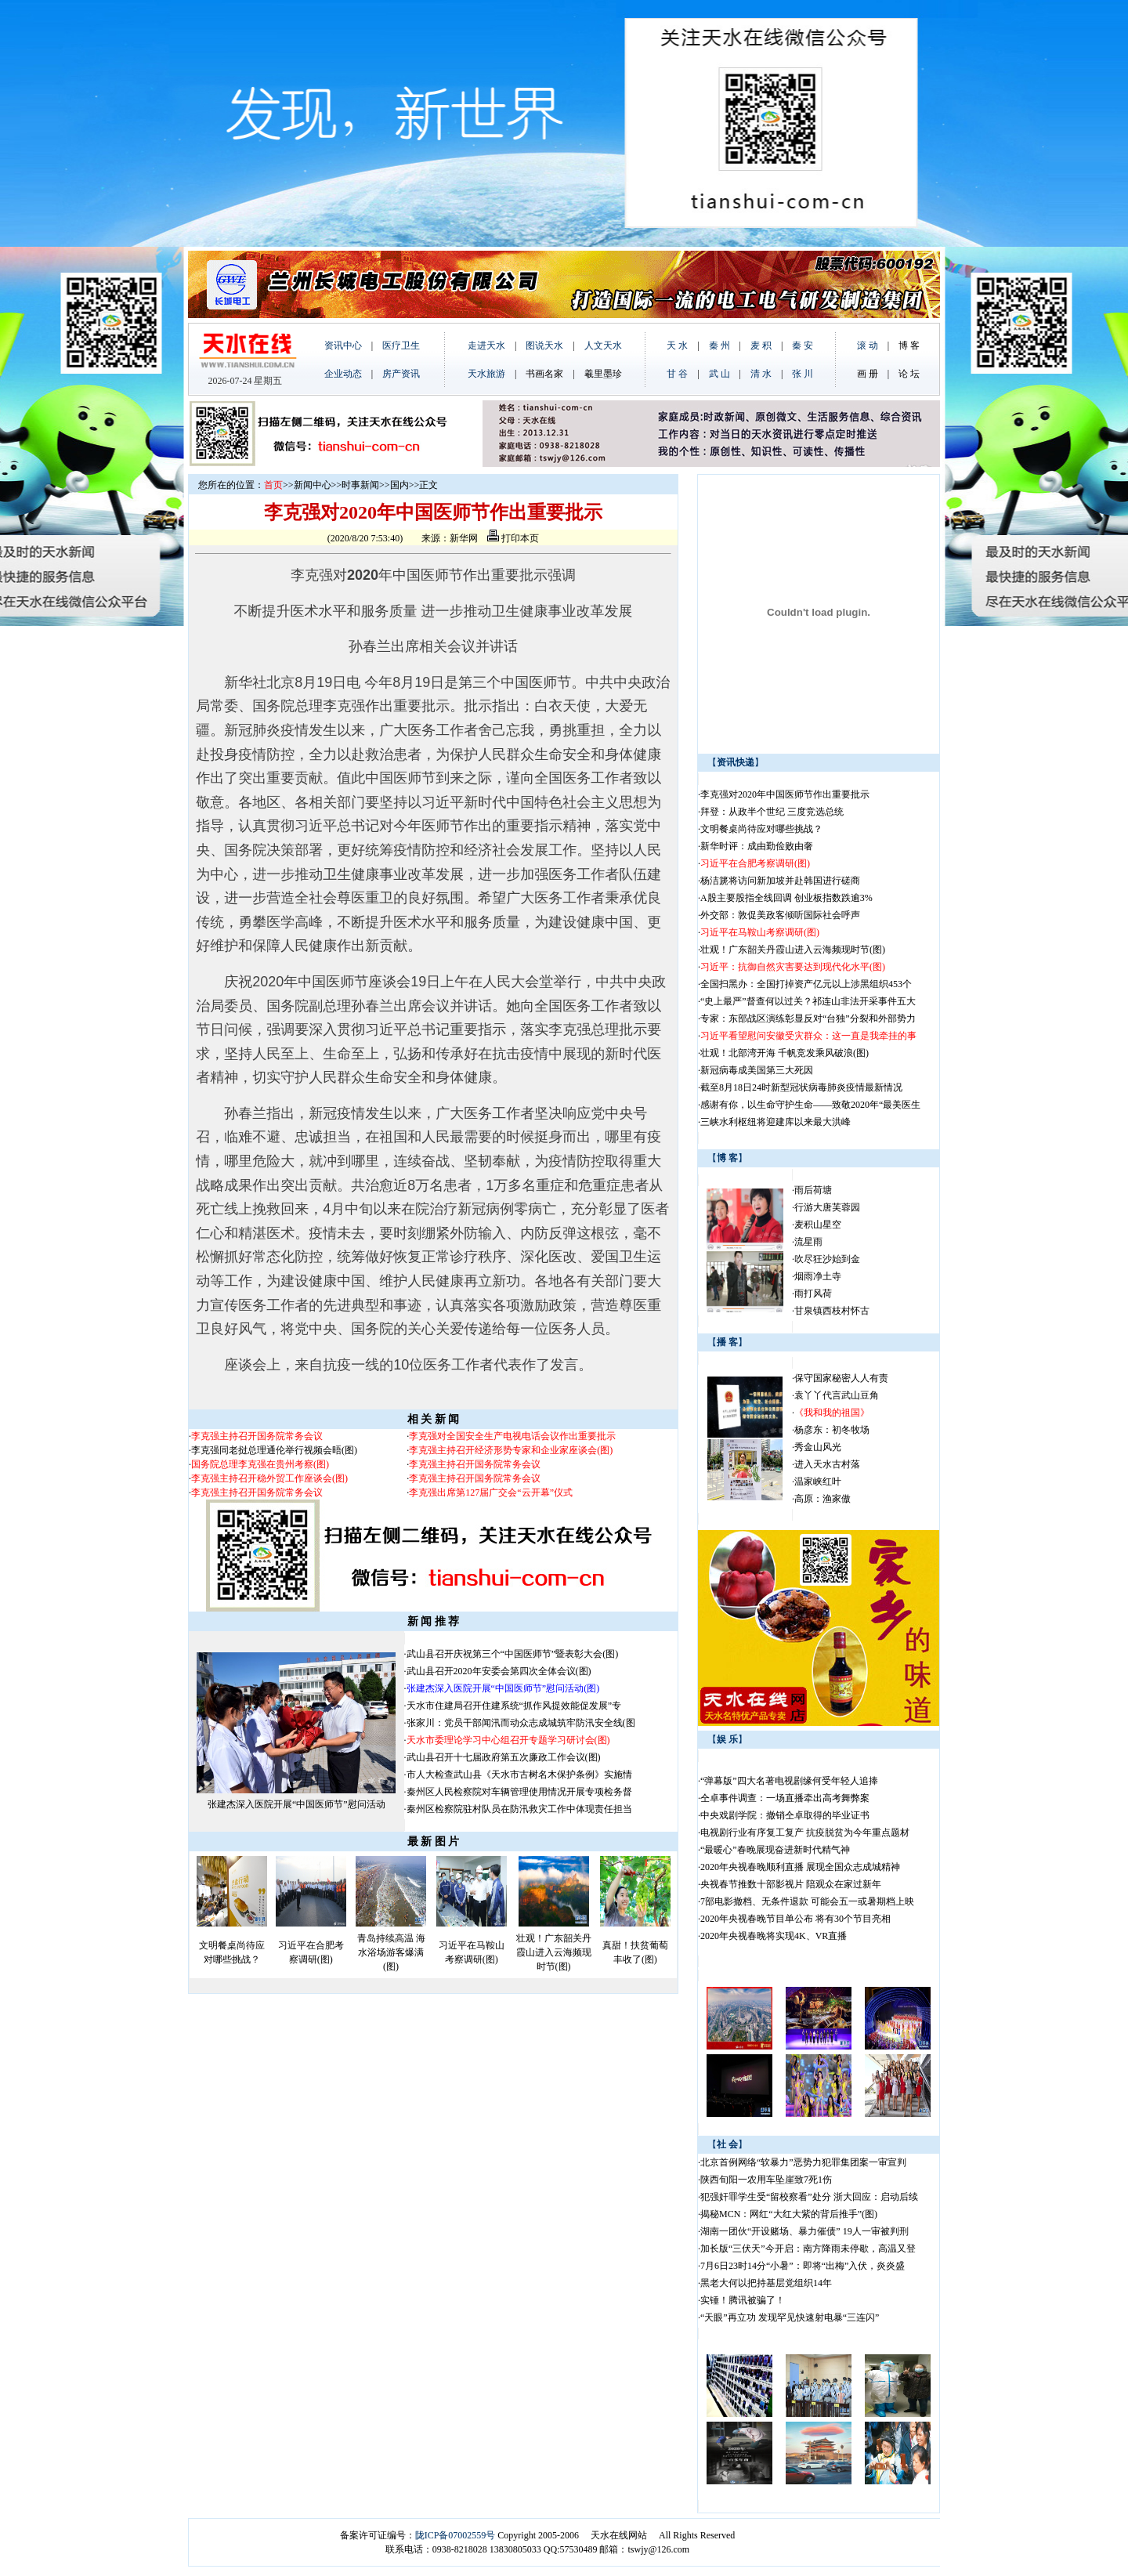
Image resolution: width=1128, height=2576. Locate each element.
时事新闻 (360, 484)
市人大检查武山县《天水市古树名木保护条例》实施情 (519, 1774)
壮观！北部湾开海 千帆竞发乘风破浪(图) (784, 1052)
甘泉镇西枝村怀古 (832, 1310)
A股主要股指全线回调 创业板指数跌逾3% (786, 897)
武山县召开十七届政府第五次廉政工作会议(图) (504, 1757)
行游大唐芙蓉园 (827, 1207)
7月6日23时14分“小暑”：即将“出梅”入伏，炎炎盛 (802, 2265)
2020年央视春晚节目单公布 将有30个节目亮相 (795, 1918)
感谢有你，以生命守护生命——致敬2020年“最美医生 (810, 1104)
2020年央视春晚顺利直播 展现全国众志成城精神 (800, 1866)
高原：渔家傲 (822, 1498)
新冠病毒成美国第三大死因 (756, 1070)
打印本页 (513, 538)
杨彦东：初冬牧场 (832, 1429)
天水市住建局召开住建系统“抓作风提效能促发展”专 (514, 1705)
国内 (399, 484)
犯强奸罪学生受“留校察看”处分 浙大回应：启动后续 (809, 2196)
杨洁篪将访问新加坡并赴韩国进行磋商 (780, 880)
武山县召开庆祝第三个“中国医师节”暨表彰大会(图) (513, 1653)
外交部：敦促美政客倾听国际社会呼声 (780, 915)
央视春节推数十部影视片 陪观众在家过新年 (790, 1884)
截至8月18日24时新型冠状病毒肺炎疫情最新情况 (801, 1087)
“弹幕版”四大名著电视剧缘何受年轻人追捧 (789, 1780)
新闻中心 (312, 484)
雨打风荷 (813, 1293)
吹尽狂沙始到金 (827, 1259)
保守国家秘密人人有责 (841, 1378)
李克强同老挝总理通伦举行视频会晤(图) (274, 1450)
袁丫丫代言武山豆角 (836, 1395)
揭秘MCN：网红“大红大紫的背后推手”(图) (788, 2214)
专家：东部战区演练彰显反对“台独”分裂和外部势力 (808, 1018)
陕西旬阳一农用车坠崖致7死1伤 (766, 2179)
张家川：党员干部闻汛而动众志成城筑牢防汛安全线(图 (521, 1722)
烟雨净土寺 (817, 1276)
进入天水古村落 (827, 1464)
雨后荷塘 (813, 1190)
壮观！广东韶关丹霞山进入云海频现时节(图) (553, 1952)
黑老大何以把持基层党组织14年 (766, 2283)
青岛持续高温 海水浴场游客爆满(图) (391, 1952)
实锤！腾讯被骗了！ (742, 2300)
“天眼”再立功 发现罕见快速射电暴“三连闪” (789, 2317)
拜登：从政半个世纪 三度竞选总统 (772, 811)
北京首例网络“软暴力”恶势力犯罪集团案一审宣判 (803, 2162)
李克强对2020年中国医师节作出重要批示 (785, 794)
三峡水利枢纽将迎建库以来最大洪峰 (775, 1121)
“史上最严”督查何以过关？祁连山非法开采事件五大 (808, 1001)
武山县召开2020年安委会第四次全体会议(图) (499, 1671)
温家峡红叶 (817, 1481)
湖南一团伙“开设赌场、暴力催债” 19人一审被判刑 (804, 2231)
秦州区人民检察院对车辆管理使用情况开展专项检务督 (519, 1791)
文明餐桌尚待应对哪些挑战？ (761, 828)
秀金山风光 (817, 1447)
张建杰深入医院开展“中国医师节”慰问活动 (296, 1804)
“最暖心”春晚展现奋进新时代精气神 (775, 1849)
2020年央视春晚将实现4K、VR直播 (773, 1935)
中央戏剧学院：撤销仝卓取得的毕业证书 (785, 1815)
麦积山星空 (817, 1224)
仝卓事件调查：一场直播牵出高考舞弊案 (785, 1798)
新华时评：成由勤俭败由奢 (756, 846)
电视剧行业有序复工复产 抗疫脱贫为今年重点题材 (804, 1832)
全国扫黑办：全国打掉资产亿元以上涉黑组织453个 (806, 984)
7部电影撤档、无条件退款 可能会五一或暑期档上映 (807, 1901)
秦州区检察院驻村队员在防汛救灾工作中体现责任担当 (519, 1809)
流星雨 (808, 1241)
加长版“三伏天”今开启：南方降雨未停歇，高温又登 (808, 2248)
